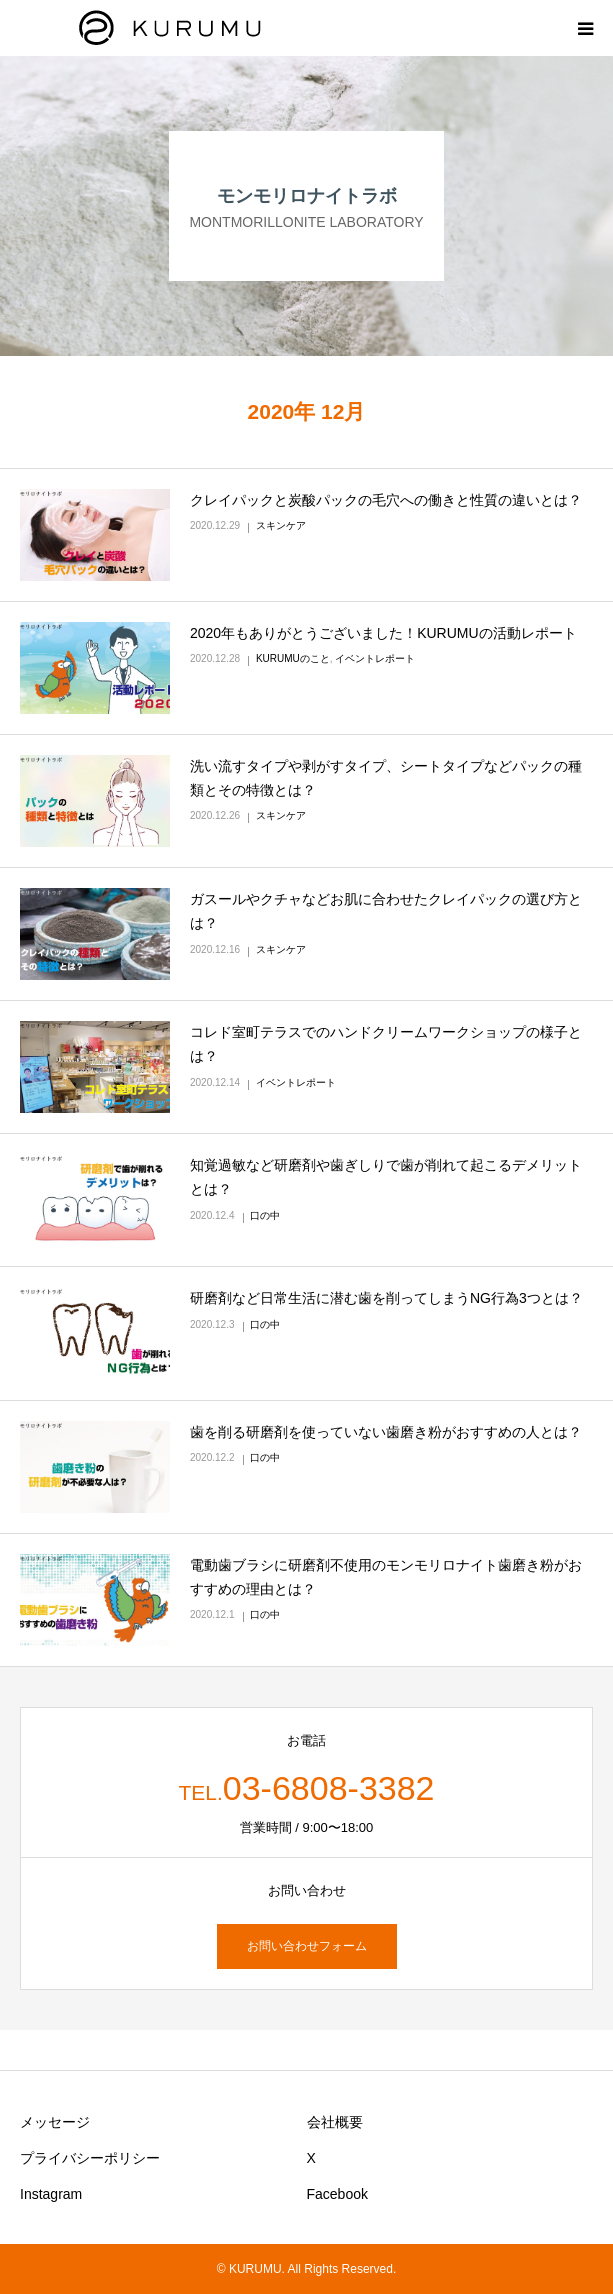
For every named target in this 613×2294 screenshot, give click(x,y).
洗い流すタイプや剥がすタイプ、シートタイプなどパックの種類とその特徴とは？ (386, 778)
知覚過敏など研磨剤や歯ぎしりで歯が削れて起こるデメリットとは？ (386, 1177)
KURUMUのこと (293, 658)
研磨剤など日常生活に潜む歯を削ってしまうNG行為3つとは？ (386, 1298)
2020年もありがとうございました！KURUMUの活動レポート (383, 633)
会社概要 (335, 2122)
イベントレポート (375, 658)
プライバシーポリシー (90, 2158)
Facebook (337, 2194)
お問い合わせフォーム (307, 1946)
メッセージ (55, 2122)
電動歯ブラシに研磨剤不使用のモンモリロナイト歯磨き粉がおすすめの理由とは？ (386, 1577)
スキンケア (281, 525)
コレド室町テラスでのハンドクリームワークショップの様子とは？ (386, 1044)
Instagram (51, 2194)
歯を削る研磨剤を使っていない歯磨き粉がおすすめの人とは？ (386, 1432)
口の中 (265, 1215)
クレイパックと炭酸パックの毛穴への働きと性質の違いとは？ (386, 500)
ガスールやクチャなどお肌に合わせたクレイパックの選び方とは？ (386, 911)
